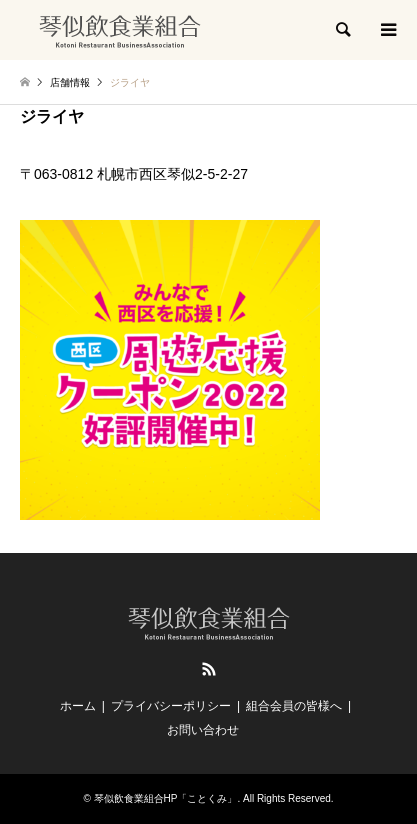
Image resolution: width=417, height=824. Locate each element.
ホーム (78, 706)
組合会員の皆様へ (294, 706)
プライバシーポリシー (171, 706)
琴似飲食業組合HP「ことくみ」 (166, 798)
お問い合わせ (203, 730)
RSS (209, 669)
